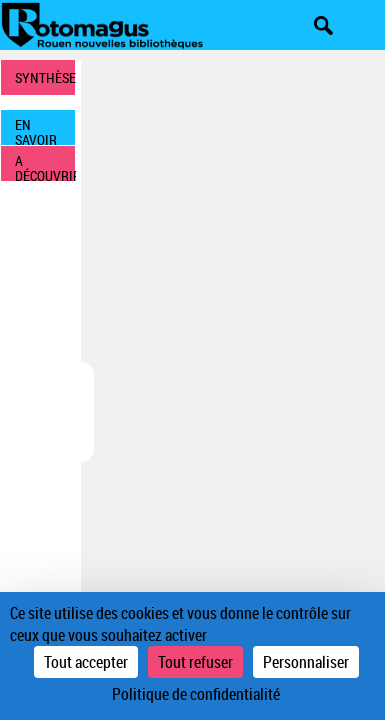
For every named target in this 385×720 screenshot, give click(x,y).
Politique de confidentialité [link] (196, 694)
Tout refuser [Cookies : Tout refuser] (195, 662)
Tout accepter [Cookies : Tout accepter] (86, 662)
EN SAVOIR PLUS (36, 130)
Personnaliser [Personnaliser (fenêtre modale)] (306, 662)
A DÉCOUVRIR (45, 166)
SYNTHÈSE (45, 77)
